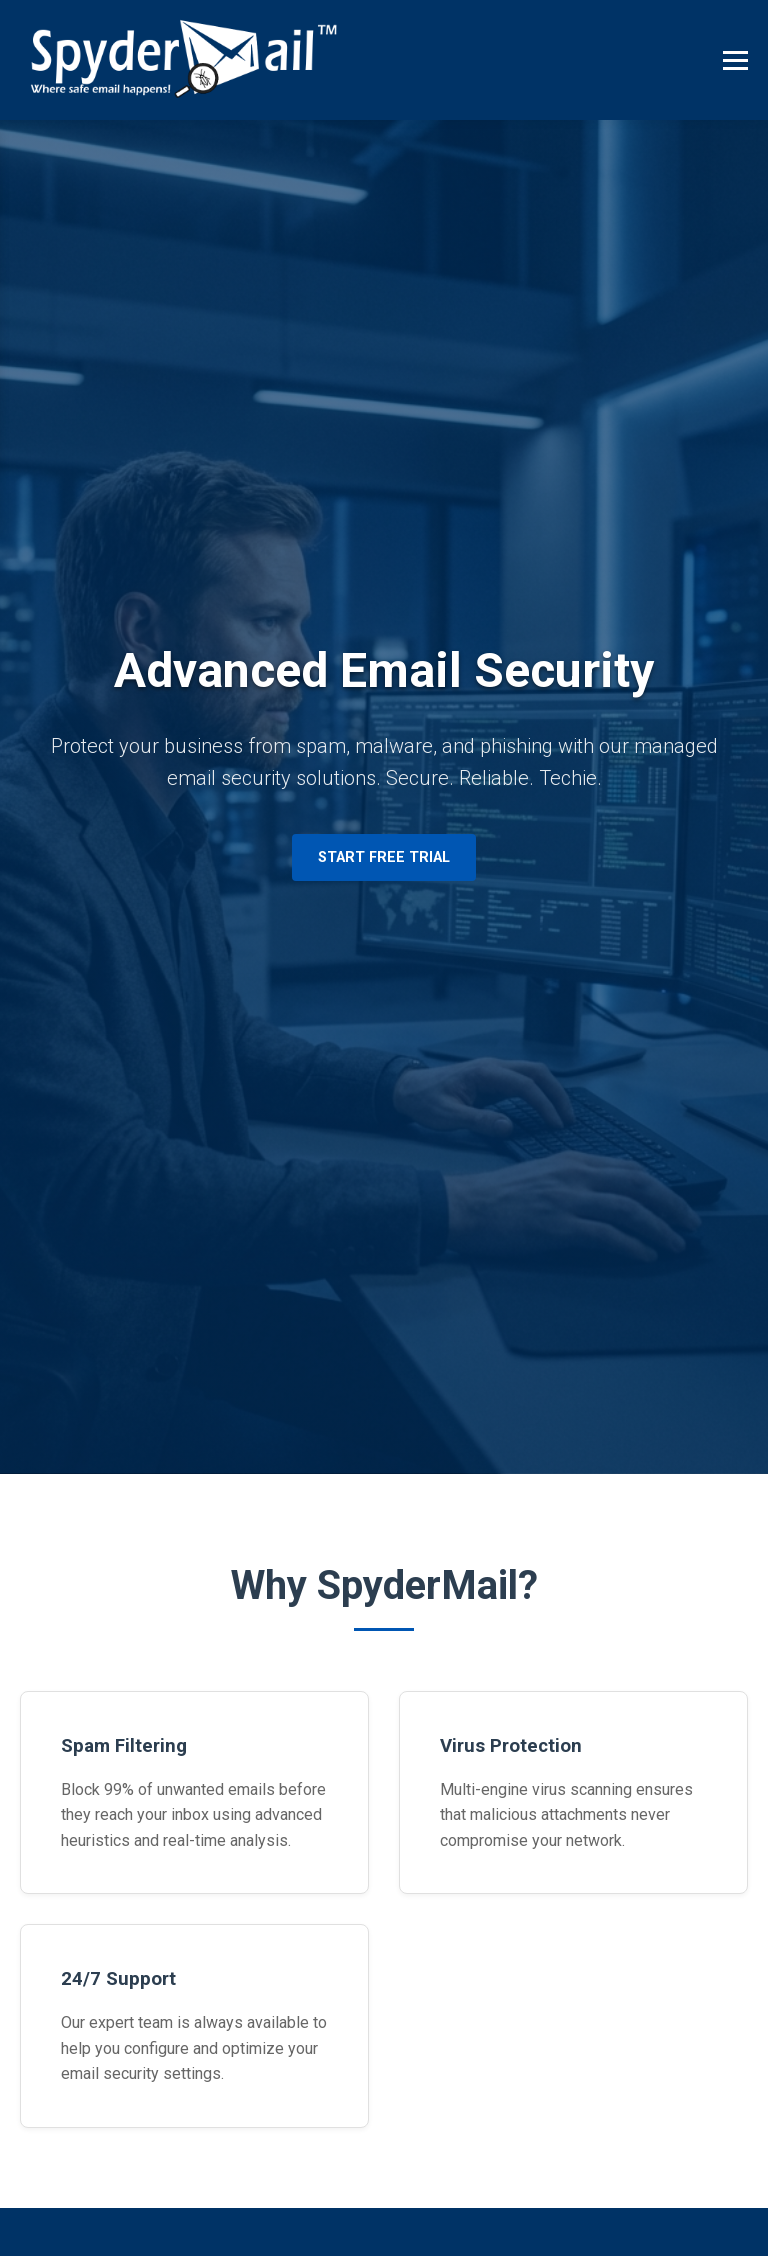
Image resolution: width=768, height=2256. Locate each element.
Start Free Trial (384, 857)
